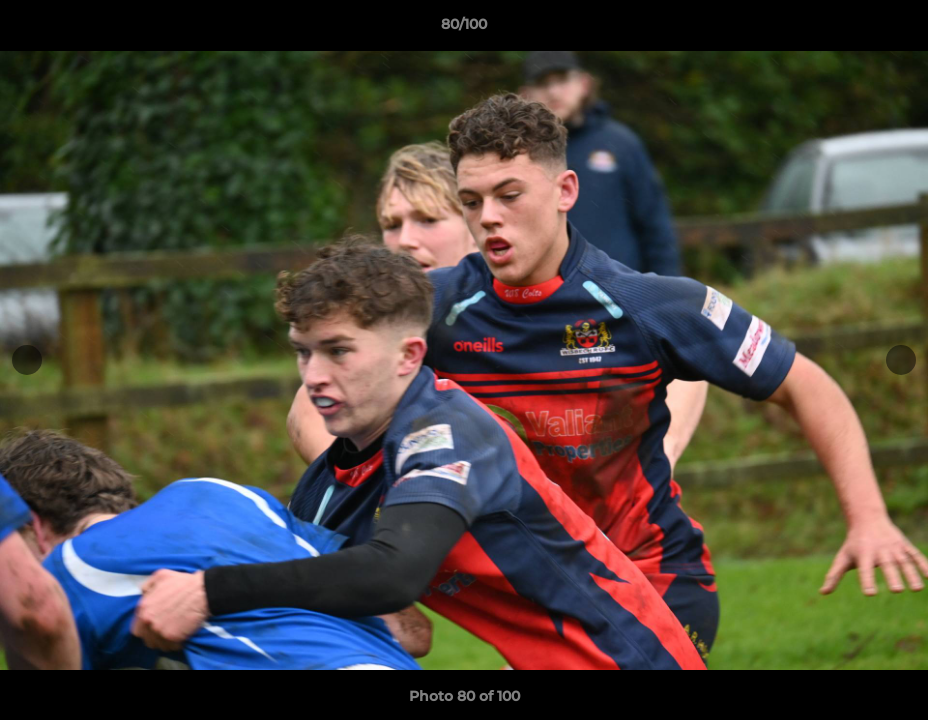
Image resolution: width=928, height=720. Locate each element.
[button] (892, 29)
